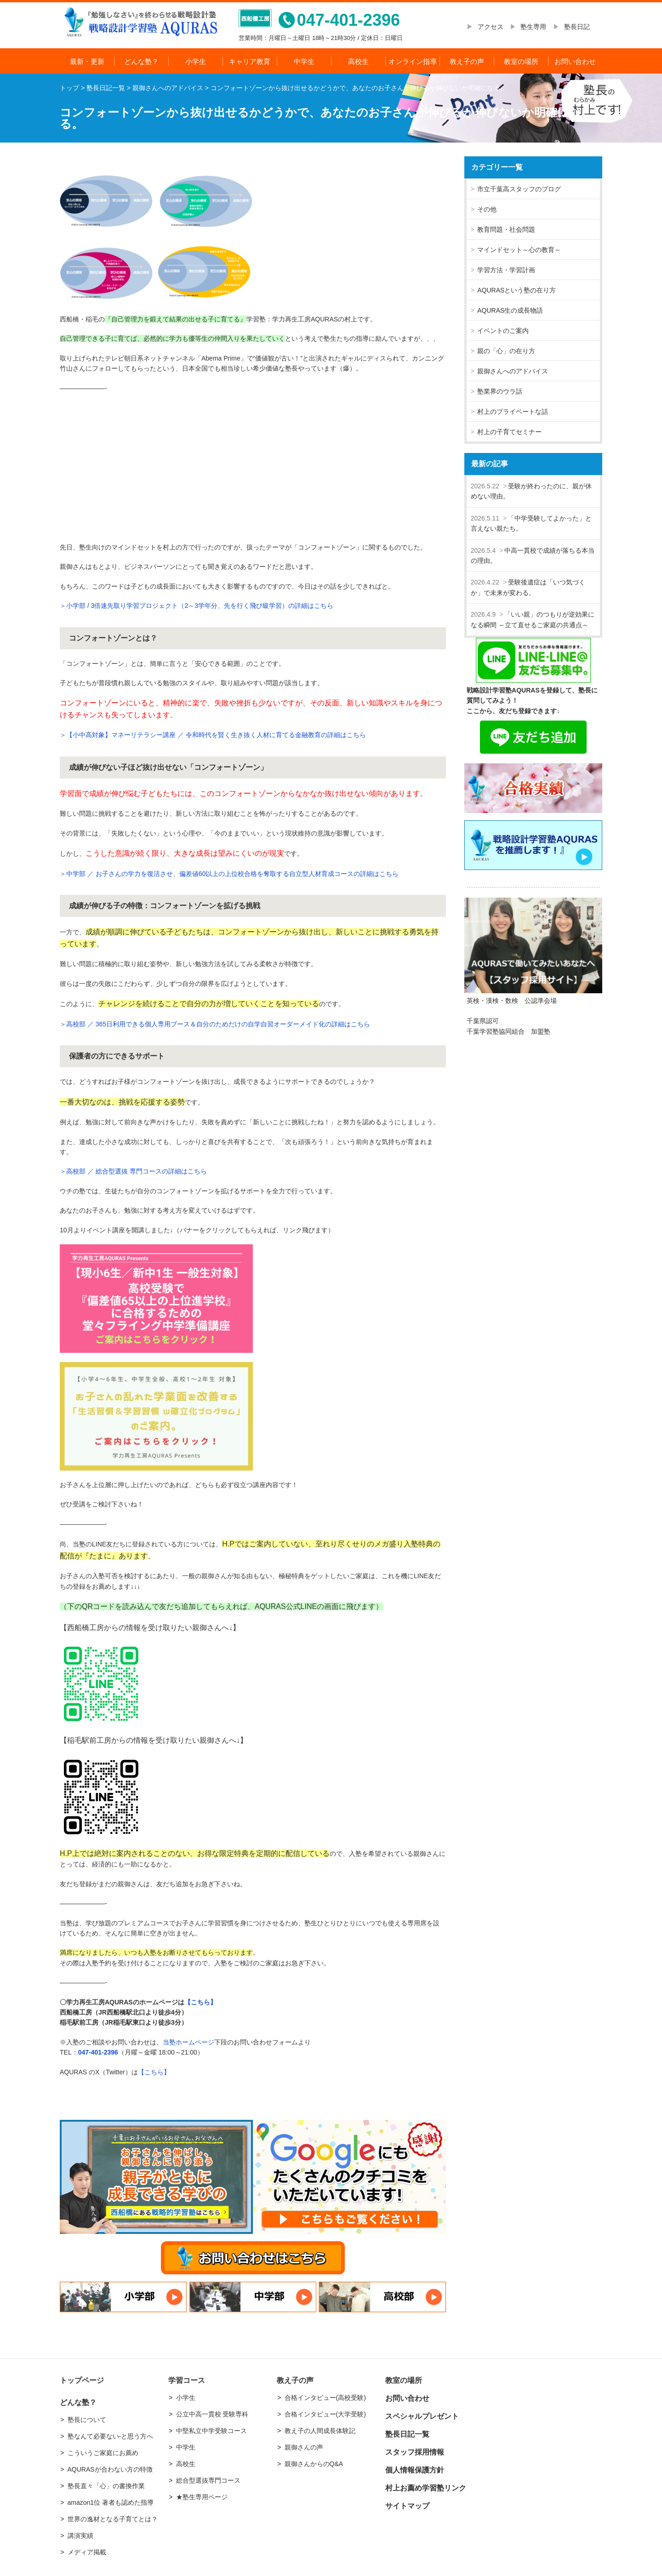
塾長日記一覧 (407, 2434)
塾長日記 (577, 26)
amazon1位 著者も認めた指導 (111, 2502)
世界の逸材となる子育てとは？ (113, 2519)
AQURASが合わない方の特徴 (110, 2469)
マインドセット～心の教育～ (519, 249)
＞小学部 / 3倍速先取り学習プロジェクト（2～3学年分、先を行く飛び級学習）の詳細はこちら (196, 605)
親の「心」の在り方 (506, 351)
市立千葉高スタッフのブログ (519, 189)
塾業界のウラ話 (499, 391)
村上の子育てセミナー (509, 431)
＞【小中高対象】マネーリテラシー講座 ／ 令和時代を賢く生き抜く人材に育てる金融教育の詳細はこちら (213, 734)
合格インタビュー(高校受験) (325, 2397)
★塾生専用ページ (202, 2497)
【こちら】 (200, 2002)
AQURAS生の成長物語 (510, 310)
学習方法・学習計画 (506, 270)
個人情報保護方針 (414, 2470)
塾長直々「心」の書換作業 (106, 2486)
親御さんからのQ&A (314, 2463)
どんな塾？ (141, 61)
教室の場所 (521, 61)
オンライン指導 (412, 61)
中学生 (304, 61)
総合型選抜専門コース (208, 2480)
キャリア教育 (249, 61)
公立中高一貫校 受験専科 (212, 2414)
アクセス (494, 26)
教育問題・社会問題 (506, 229)
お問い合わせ (575, 61)
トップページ (82, 2380)
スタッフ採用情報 (414, 2452)
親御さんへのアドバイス (512, 371)
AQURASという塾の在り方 (516, 290)
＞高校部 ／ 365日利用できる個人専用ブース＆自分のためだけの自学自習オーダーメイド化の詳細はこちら (215, 1024)
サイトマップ (407, 2506)
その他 (486, 209)
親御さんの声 (304, 2447)
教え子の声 (467, 61)
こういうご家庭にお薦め (103, 2452)
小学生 (195, 61)
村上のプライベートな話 (512, 411)
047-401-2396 (98, 2052)
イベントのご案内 (503, 330)
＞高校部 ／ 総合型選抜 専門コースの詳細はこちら (133, 1171)
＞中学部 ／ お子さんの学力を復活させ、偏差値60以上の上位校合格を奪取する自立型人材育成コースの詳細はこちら (229, 873)
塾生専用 (533, 26)
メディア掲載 (87, 2552)
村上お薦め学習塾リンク (425, 2488)
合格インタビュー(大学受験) (325, 2414)
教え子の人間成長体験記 (320, 2430)
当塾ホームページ (188, 2042)
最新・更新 (87, 61)
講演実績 (80, 2535)
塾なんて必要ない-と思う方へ (111, 2436)
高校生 (358, 61)
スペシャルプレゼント (422, 2416)
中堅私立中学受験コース (211, 2430)
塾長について (87, 2419)
